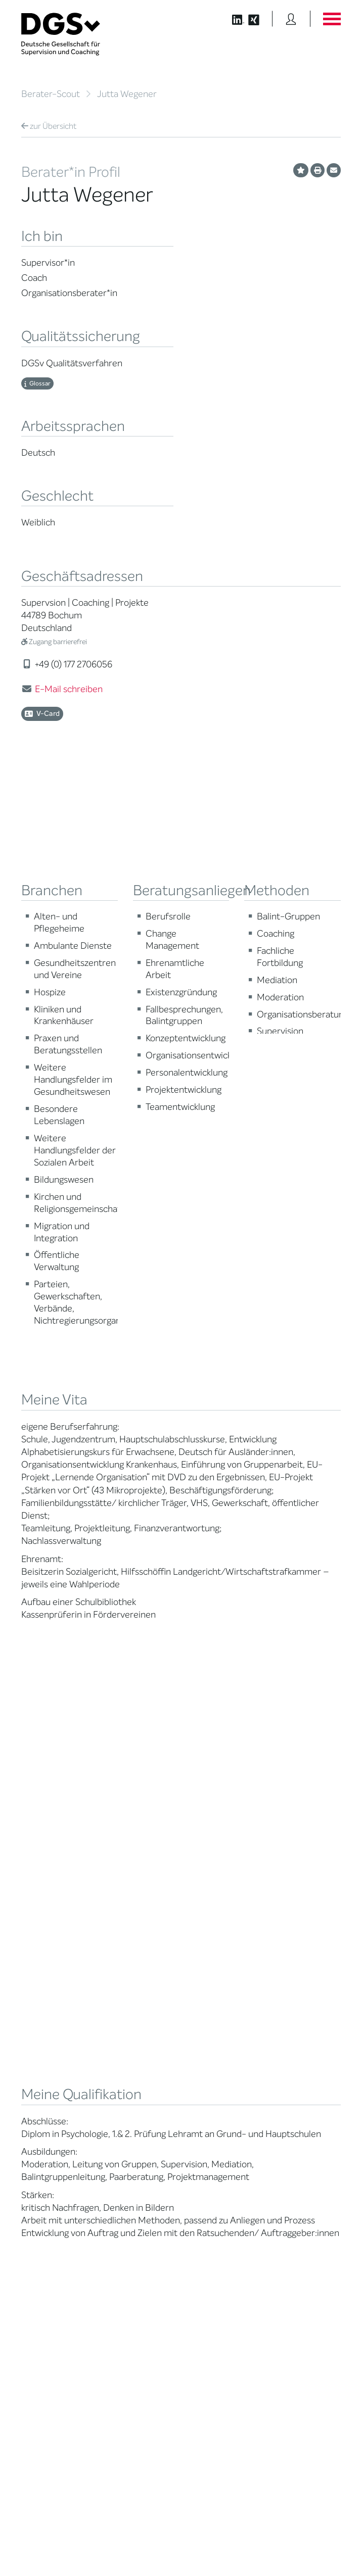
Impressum (323, 2539)
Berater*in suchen (48, 1970)
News (281, 1970)
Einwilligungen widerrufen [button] (309, 2547)
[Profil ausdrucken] (317, 170)
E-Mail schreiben (69, 689)
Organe (116, 2034)
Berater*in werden (216, 1970)
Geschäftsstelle (128, 2046)
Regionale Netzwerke (136, 2011)
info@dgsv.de (231, 2320)
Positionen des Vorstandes (294, 2008)
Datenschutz (317, 2530)
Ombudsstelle (42, 2053)
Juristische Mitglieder (137, 2023)
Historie (116, 2127)
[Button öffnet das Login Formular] (291, 19)
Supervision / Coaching (41, 2015)
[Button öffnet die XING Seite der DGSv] (259, 19)
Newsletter (289, 2053)
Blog (279, 1981)
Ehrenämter (123, 2058)
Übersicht (48, 126)
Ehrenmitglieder (129, 2069)
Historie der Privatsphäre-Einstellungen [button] (224, 2547)
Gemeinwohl (124, 2081)
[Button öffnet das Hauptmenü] (331, 19)
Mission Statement (133, 1970)
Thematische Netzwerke (124, 1996)
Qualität (33, 2030)
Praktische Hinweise (51, 2065)
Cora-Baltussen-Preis (138, 2104)
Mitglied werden (129, 1981)
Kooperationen (127, 2092)
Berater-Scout (50, 94)
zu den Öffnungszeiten (227, 2359)
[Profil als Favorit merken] (300, 170)
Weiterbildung (210, 1981)
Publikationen (293, 2023)
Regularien (121, 2116)
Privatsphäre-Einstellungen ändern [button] (128, 2547)
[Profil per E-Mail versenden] (334, 170)
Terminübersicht (213, 2023)
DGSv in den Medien (303, 1993)
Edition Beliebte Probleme (296, 2038)
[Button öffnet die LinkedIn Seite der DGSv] (232, 19)
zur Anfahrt (209, 2340)
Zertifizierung (41, 2041)
